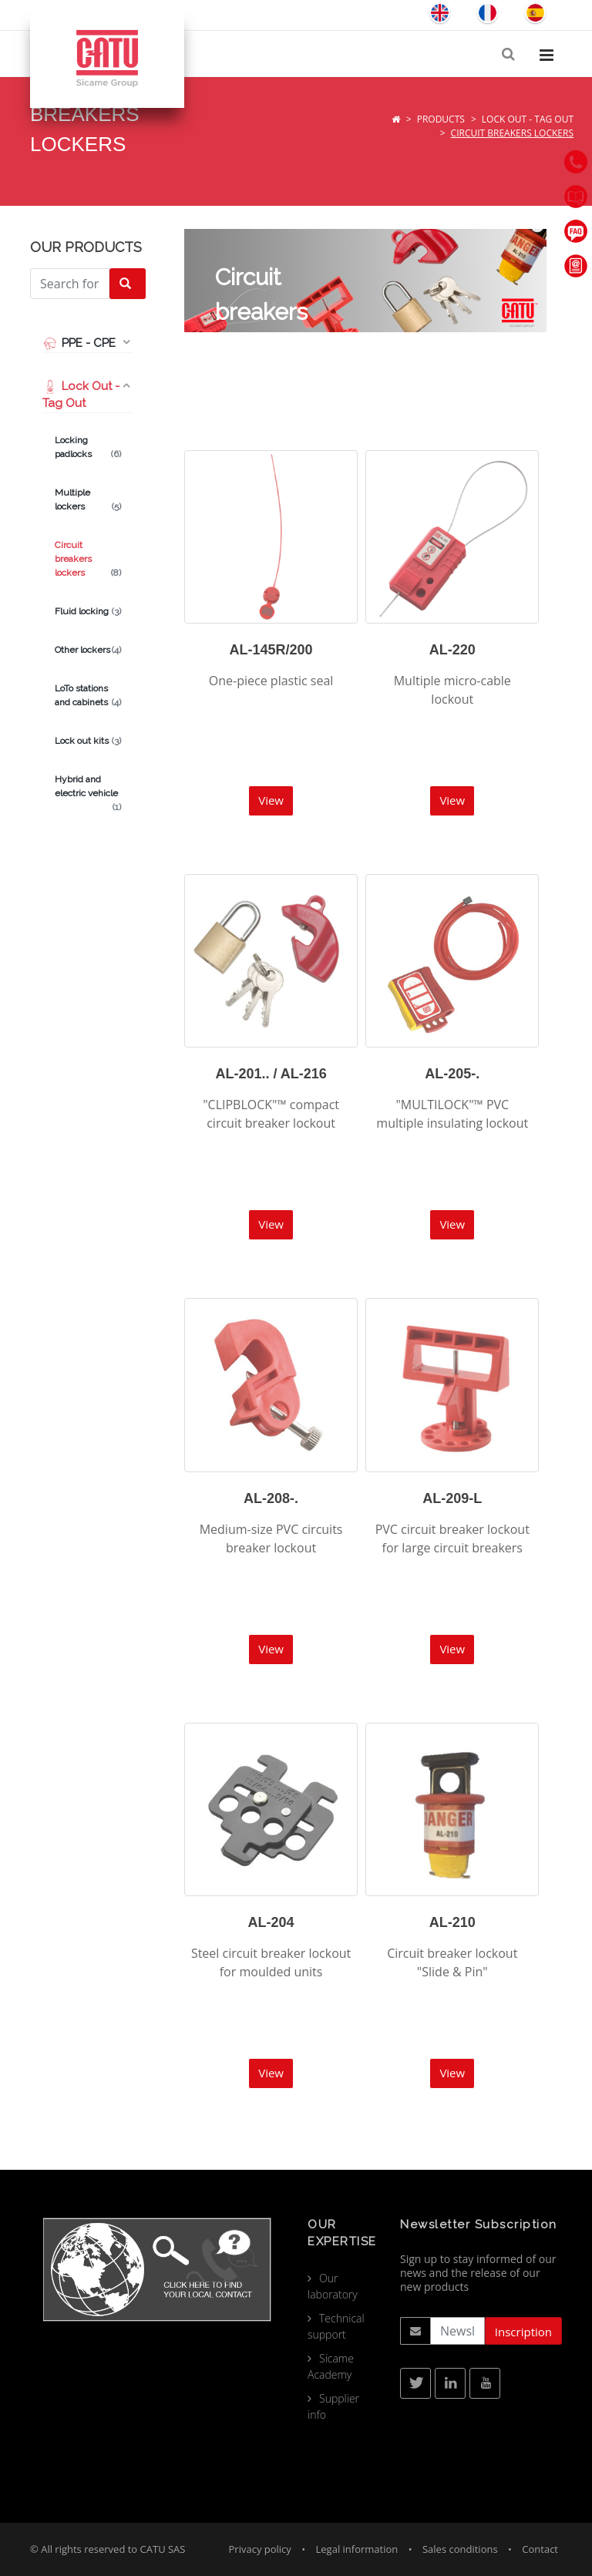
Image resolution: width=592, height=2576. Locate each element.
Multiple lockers (88, 500)
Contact (540, 2549)
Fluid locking (88, 611)
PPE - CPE (79, 343)
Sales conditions (460, 2549)
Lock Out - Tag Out (528, 119)
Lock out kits (88, 741)
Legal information (357, 2549)
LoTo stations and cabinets (88, 696)
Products (441, 119)
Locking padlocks (88, 448)
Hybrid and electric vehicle (88, 787)
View (271, 800)
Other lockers (88, 650)
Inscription (523, 2331)
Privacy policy (260, 2549)
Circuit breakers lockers (88, 560)
